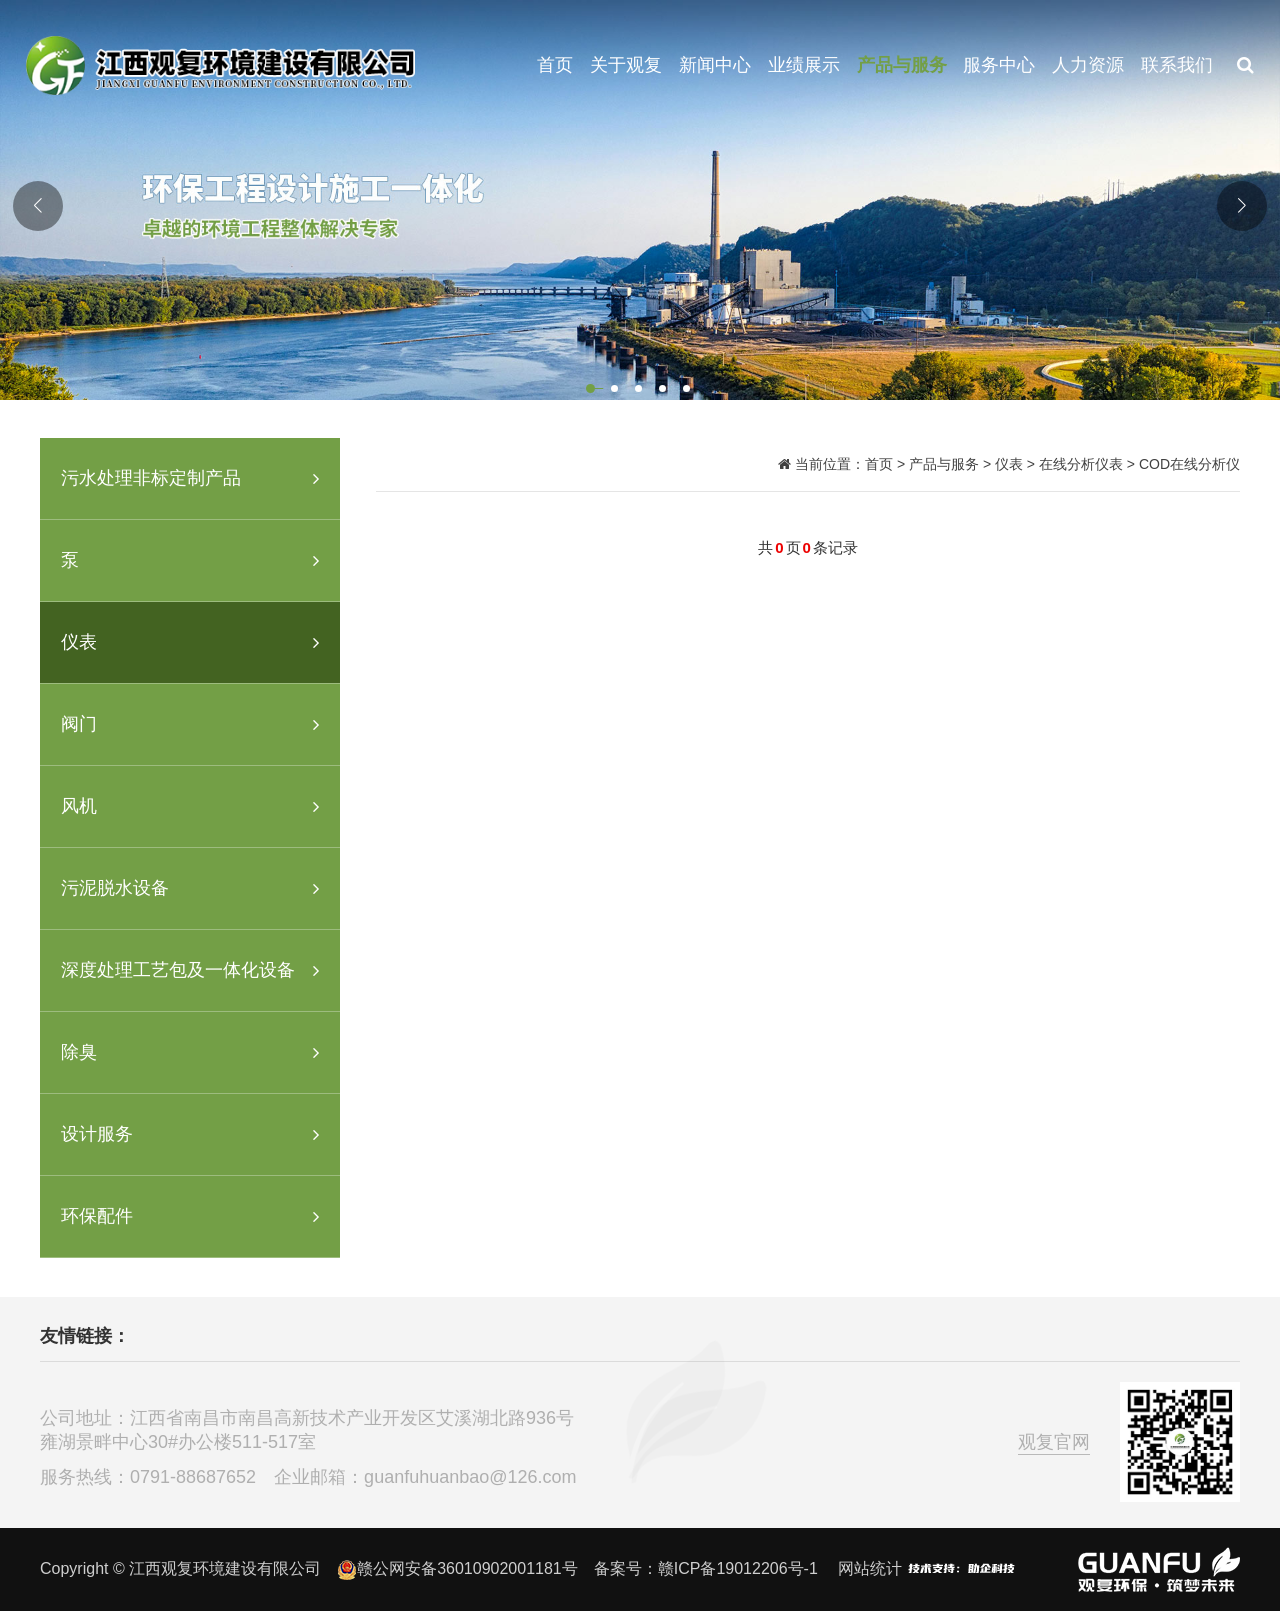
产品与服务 (902, 65)
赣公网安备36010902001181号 (467, 1568)
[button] (592, 390)
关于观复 (626, 65)
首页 (555, 65)
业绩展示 (804, 65)
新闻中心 (715, 65)
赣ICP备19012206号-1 (738, 1568)
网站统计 (870, 1568)
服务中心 (999, 65)
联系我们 (1177, 65)
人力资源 (1088, 65)
